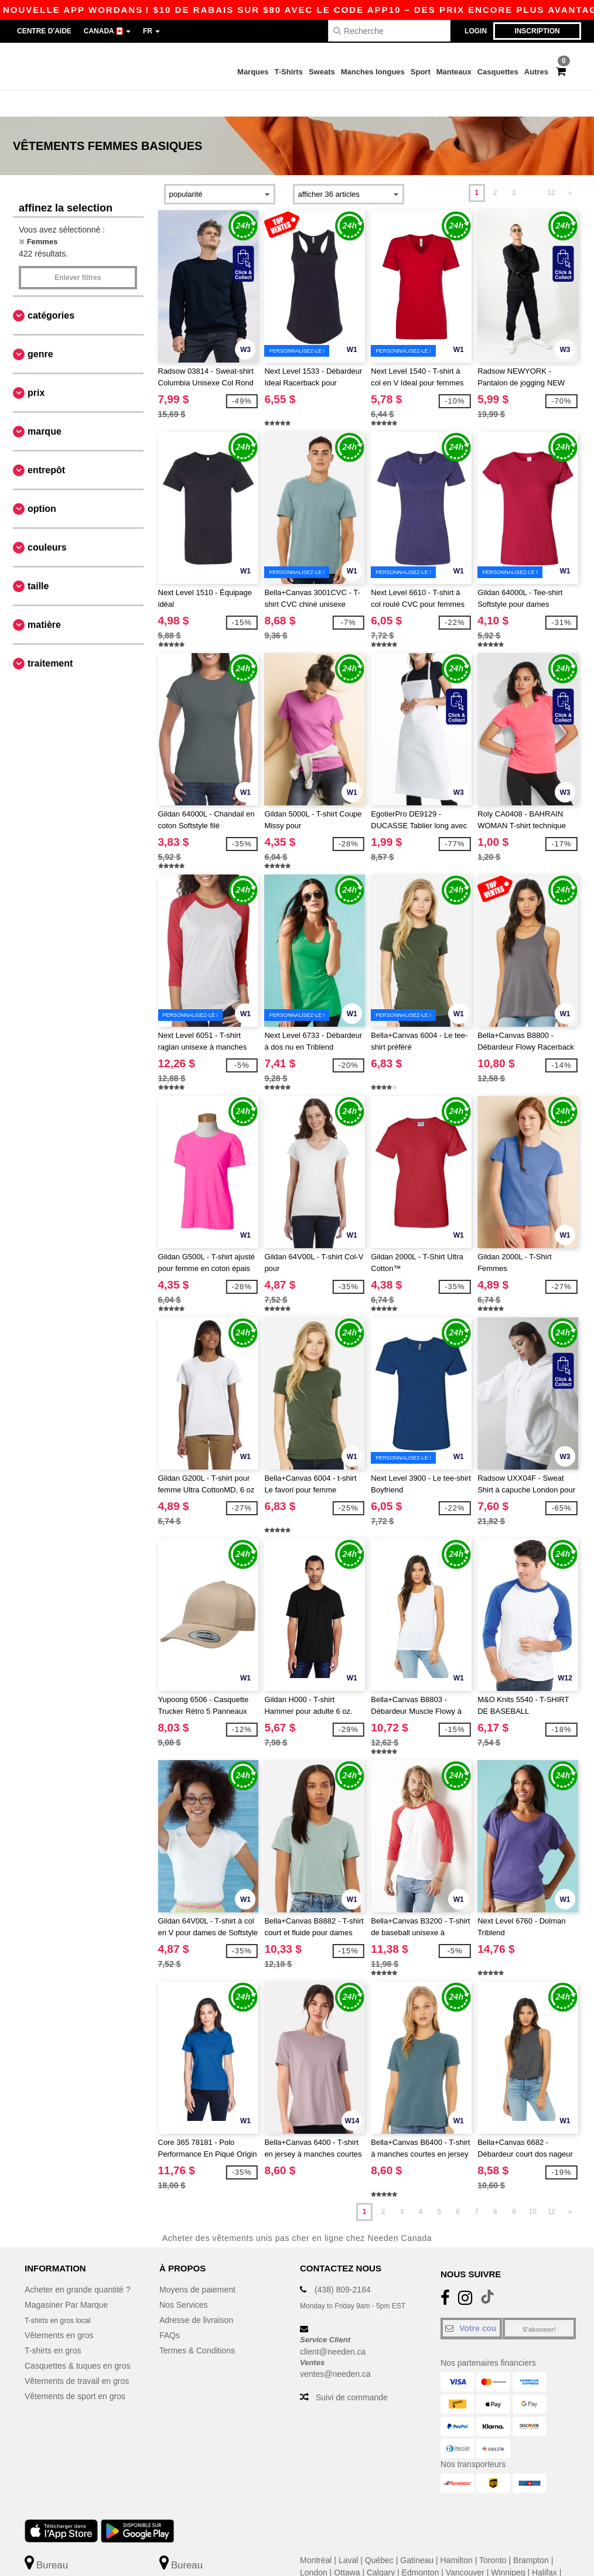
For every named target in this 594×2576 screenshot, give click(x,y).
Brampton (531, 2534)
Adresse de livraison (196, 2293)
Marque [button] (45, 405)
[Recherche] (389, 31)
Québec (379, 2534)
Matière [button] (44, 598)
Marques (252, 71)
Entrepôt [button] (46, 444)
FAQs (169, 2309)
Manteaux (454, 71)
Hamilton (457, 2534)
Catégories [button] (51, 289)
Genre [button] (40, 328)
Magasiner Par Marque (66, 2278)
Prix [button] (36, 366)
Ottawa (347, 2546)
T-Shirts (289, 71)
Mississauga (353, 2558)
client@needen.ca (333, 2324)
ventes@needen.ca (335, 2347)
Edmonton (420, 2546)
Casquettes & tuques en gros (78, 2339)
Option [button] (42, 482)
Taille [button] (38, 560)
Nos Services (183, 2278)
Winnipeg (508, 2546)
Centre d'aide (44, 31)
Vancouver (465, 2546)
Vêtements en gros (59, 2309)
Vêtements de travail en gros (77, 2354)
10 (533, 2185)
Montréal (316, 2534)
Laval (348, 2534)
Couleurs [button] (47, 521)
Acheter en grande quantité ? (78, 2263)
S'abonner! (539, 2303)
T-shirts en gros (53, 2324)
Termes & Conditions (197, 2324)
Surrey (312, 2558)
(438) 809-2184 (343, 2263)
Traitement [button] (50, 637)
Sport (421, 71)
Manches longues (373, 71)
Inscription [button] (536, 31)
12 (551, 166)
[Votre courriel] (471, 2301)
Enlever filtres (77, 251)
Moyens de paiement (197, 2263)
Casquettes (497, 71)
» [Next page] (570, 166)
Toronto (493, 2534)
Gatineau (416, 2534)
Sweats (322, 71)
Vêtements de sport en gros (75, 2370)
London (313, 2546)
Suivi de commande (352, 2371)
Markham (400, 2558)
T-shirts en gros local (62, 2293)
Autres (536, 71)
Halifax (544, 2546)
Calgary (381, 2546)
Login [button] (476, 31)
